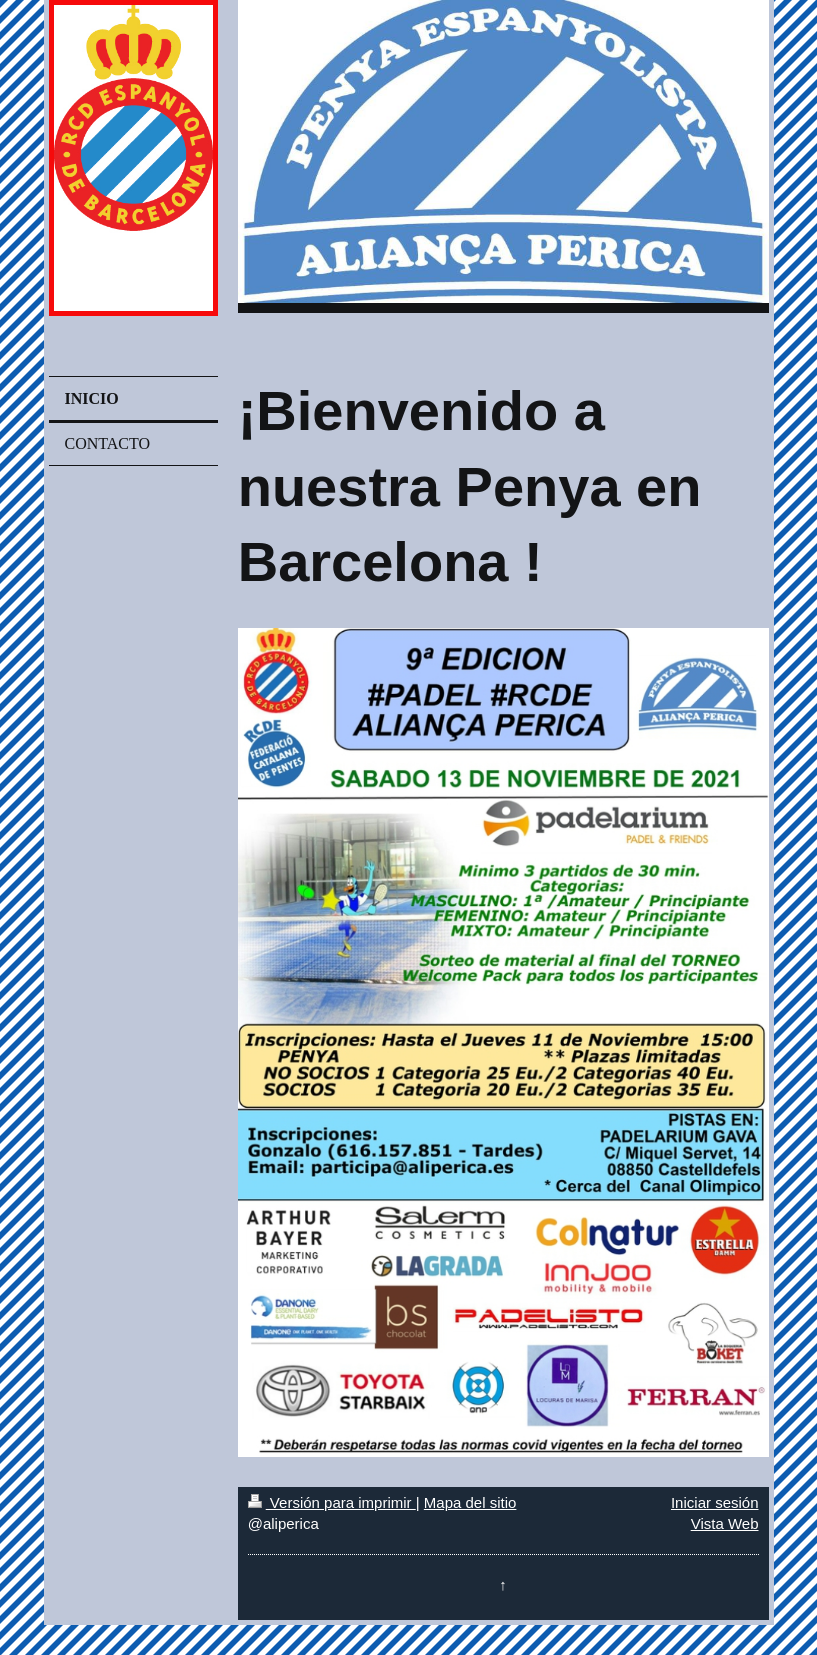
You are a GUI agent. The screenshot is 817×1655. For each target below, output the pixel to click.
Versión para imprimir (332, 1502)
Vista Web (725, 1523)
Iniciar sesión (715, 1502)
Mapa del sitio (470, 1502)
